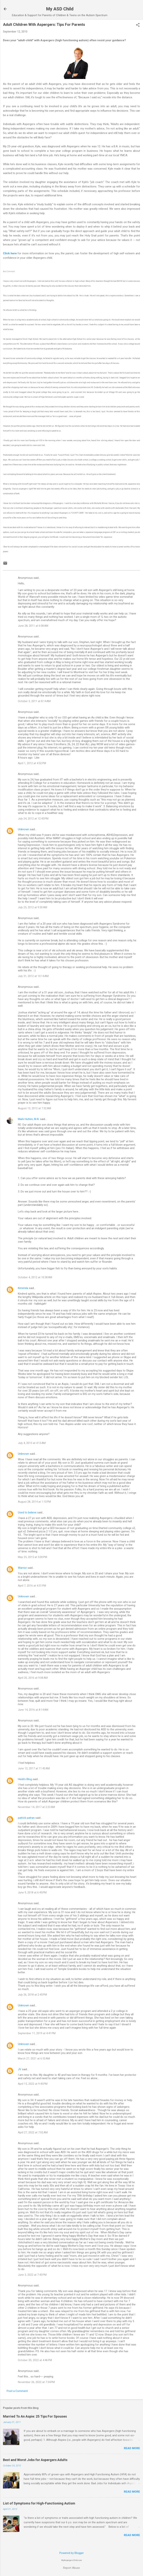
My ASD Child (60, 9)
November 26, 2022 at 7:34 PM (36, 2382)
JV (19, 2069)
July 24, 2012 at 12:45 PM (33, 818)
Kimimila (23, 1288)
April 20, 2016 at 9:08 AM (33, 1677)
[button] (138, 25)
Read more (132, 2448)
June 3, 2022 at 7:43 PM (32, 2274)
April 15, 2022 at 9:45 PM (32, 2083)
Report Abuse (71, 2567)
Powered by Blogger (71, 2553)
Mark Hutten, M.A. (28, 1119)
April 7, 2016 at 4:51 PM (32, 1585)
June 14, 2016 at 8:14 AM (33, 1709)
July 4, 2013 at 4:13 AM (32, 1443)
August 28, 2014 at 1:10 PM (34, 1501)
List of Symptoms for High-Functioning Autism (39, 2503)
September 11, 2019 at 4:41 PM (36, 2033)
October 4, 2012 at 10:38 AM (35, 1277)
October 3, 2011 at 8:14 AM (34, 701)
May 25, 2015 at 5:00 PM (32, 1557)
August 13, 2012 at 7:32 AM (34, 1108)
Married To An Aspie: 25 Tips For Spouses (35, 2416)
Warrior (22, 1567)
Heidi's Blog (25, 1779)
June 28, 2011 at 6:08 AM (33, 625)
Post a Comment (17, 2391)
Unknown (23, 829)
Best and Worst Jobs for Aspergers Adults (35, 2460)
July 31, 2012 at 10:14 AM (33, 976)
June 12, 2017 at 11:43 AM (34, 1768)
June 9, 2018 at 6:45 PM (32, 1892)
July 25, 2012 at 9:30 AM (32, 907)
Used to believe (27, 1512)
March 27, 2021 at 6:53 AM (34, 2058)
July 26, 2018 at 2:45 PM (32, 1994)
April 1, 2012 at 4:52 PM (32, 763)
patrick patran (26, 1817)
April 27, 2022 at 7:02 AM (33, 2132)
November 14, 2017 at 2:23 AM (36, 1807)
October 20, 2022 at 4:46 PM (35, 2360)
